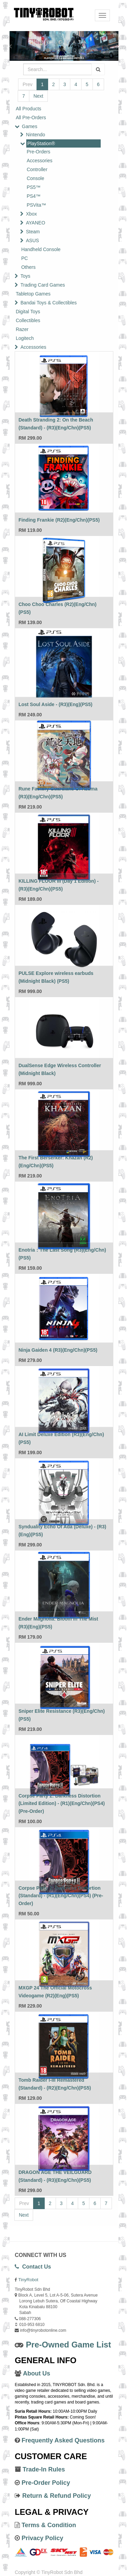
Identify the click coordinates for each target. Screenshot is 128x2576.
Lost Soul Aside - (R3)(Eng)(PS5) (55, 704)
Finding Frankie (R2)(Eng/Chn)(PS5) (59, 520)
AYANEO (35, 222)
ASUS (32, 240)
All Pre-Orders (31, 117)
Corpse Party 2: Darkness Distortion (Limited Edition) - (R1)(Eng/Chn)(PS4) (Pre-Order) (61, 1803)
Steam (33, 231)
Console (35, 178)
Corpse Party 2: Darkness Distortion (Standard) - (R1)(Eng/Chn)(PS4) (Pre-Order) (60, 1895)
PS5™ (33, 187)
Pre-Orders (38, 151)
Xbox (31, 214)
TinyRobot (28, 2279)
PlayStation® (41, 143)
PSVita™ (36, 205)
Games (29, 126)
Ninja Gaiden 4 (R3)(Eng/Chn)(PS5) (57, 1350)
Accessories (39, 160)
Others (28, 267)
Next (38, 96)
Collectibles (28, 320)
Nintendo (35, 134)
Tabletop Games (33, 294)
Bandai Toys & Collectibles (48, 302)
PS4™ (33, 196)
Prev (27, 84)
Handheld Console (40, 249)
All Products (28, 108)
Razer (22, 329)
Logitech (25, 338)
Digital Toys (28, 311)
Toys (25, 276)
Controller (37, 169)
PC (24, 258)
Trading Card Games (42, 285)
